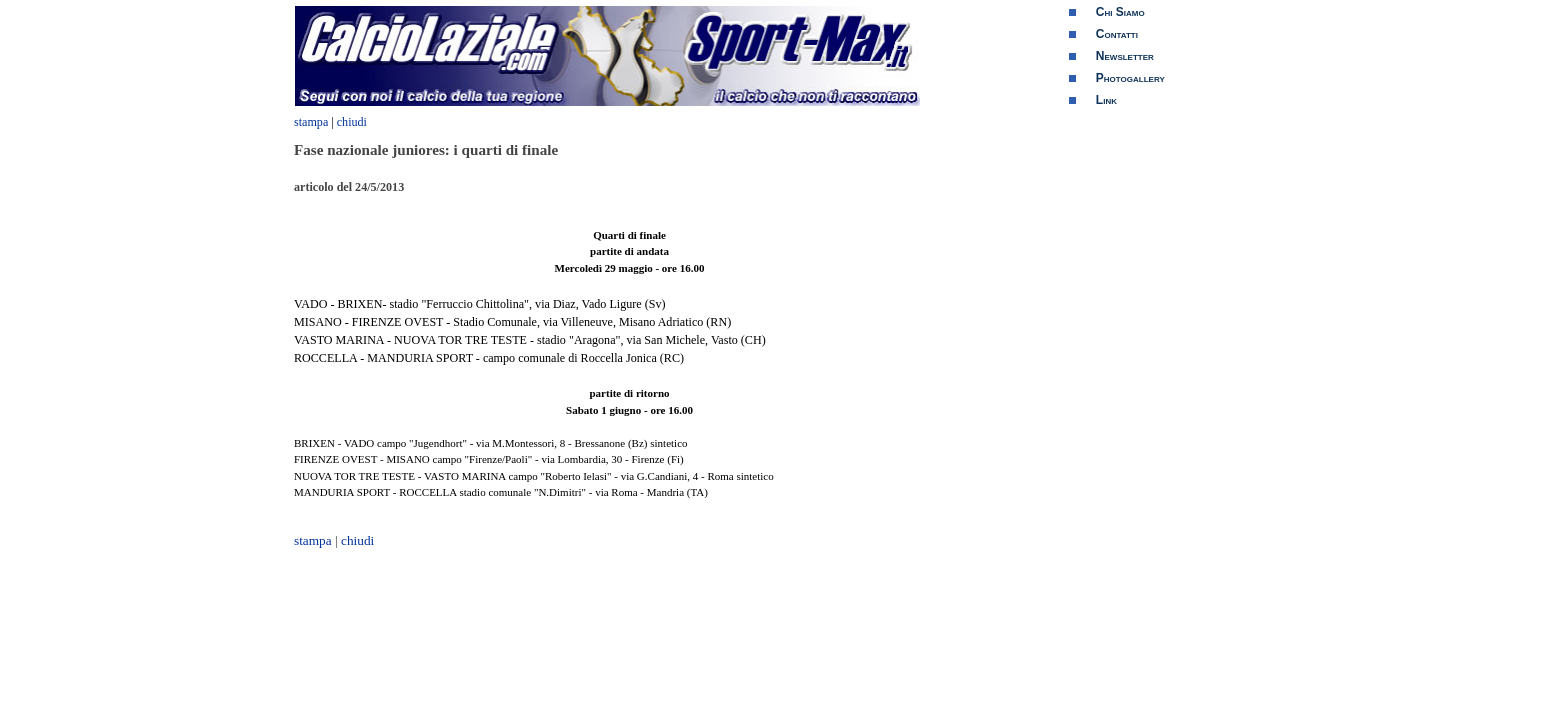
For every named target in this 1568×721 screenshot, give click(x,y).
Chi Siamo (1120, 12)
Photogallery (1130, 78)
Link (1106, 100)
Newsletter (1125, 56)
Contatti (1117, 34)
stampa (311, 122)
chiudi (352, 122)
